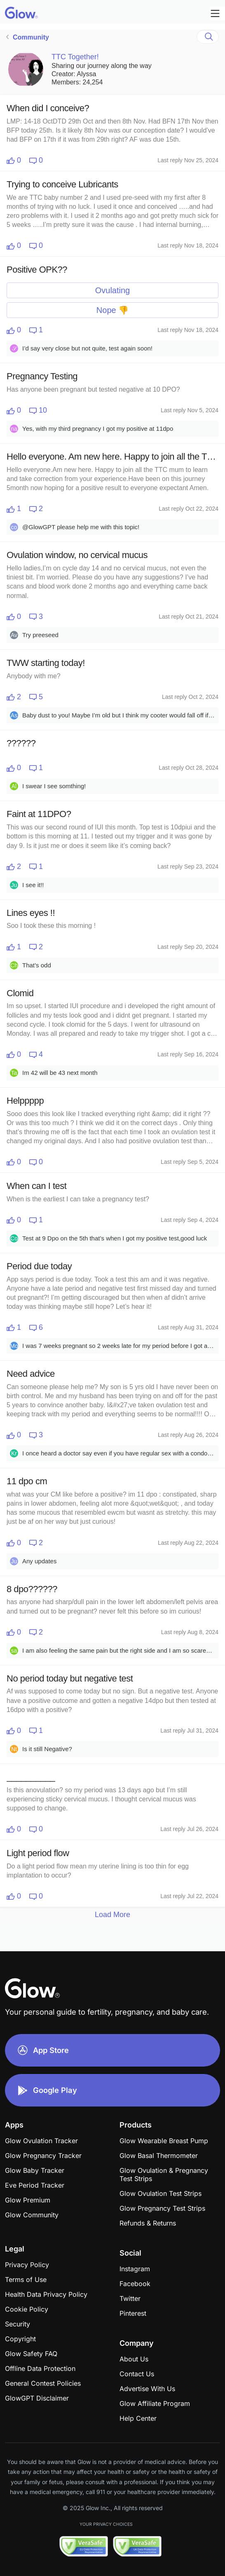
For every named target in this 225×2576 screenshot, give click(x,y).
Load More (112, 1914)
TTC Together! (75, 57)
